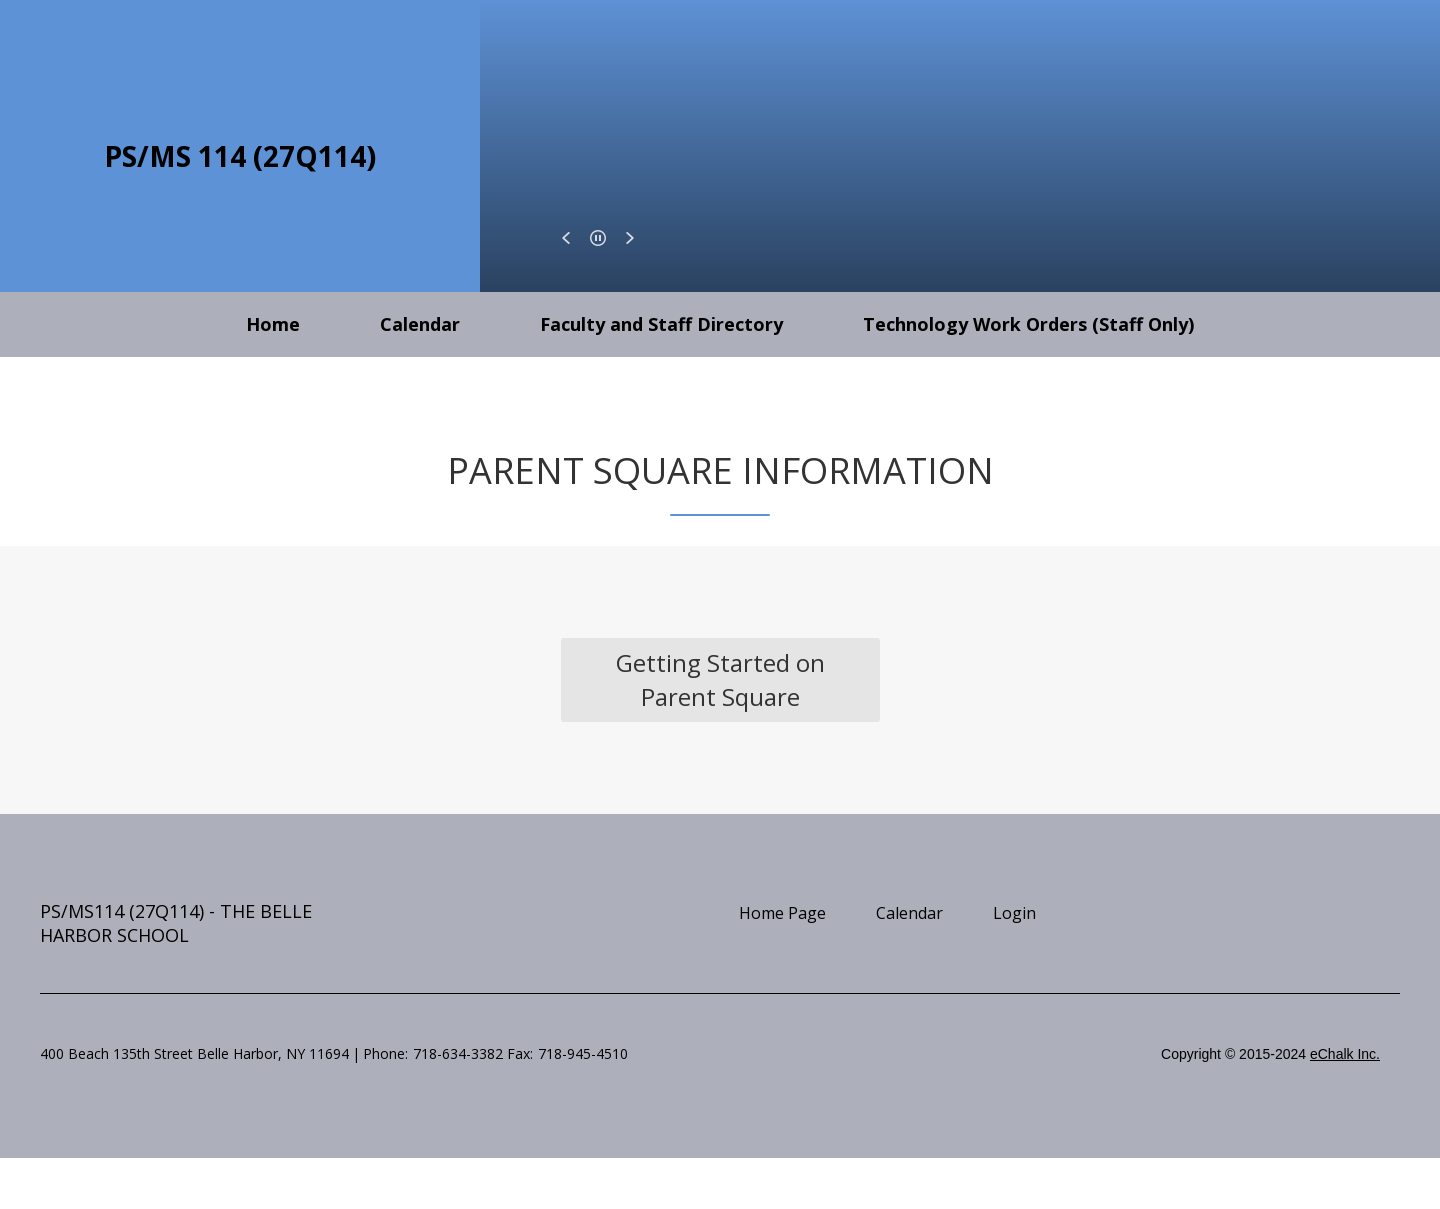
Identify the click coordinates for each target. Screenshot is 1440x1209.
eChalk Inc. (1345, 1054)
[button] (566, 238)
